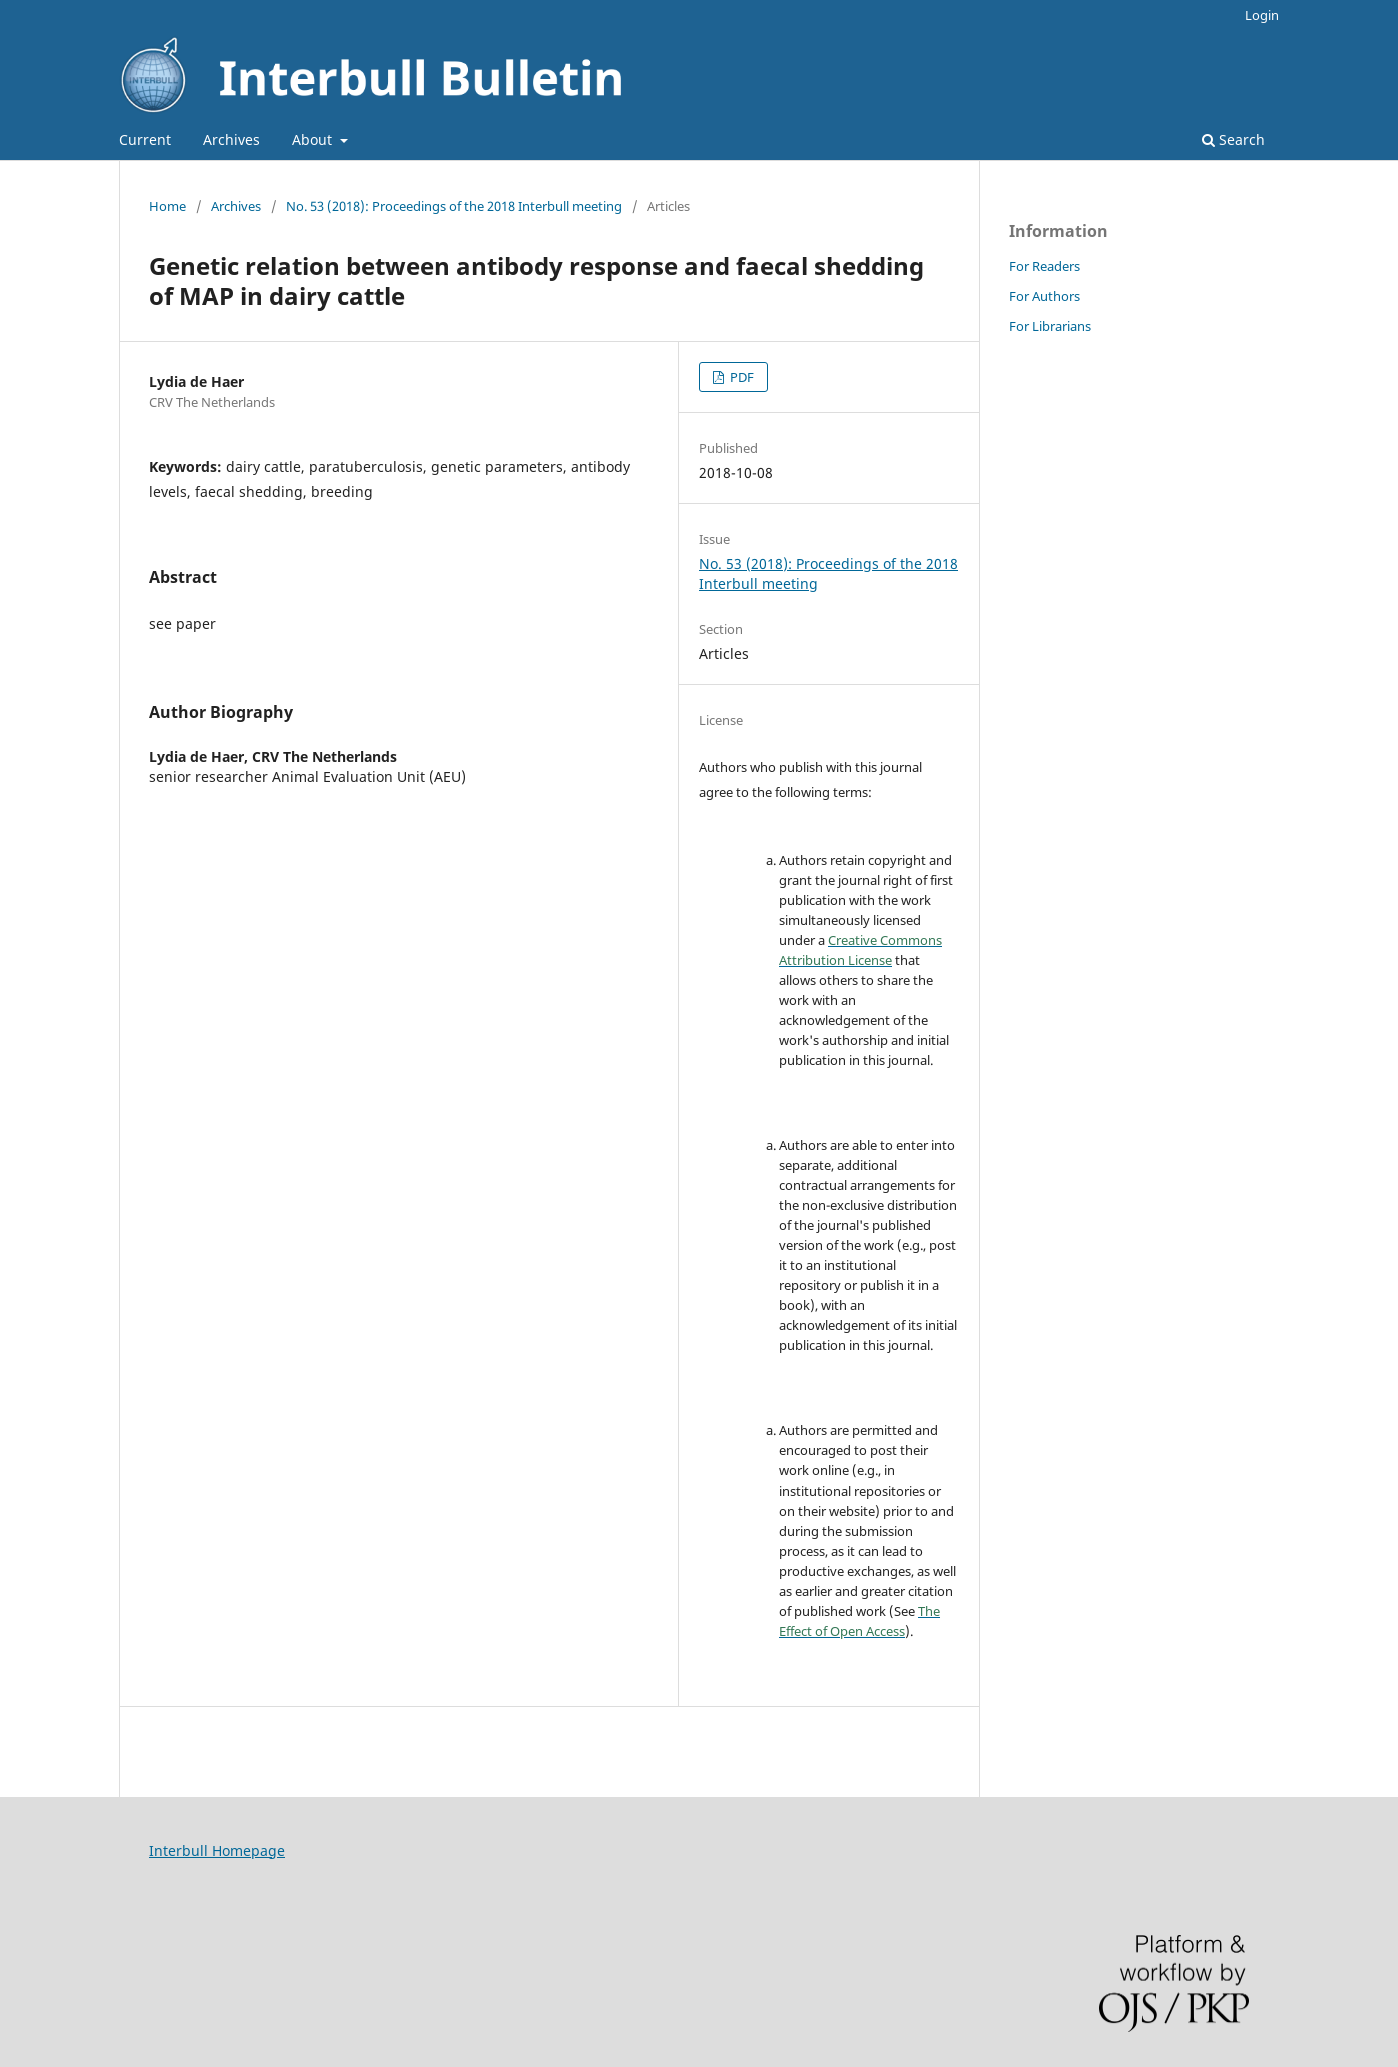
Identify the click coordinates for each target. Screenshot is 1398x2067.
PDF (740, 377)
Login (1262, 15)
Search (1233, 139)
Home (167, 206)
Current (145, 139)
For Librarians (1050, 326)
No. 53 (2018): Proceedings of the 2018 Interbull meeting (454, 206)
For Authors (1044, 296)
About (314, 139)
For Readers (1044, 266)
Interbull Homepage (217, 1850)
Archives (231, 139)
